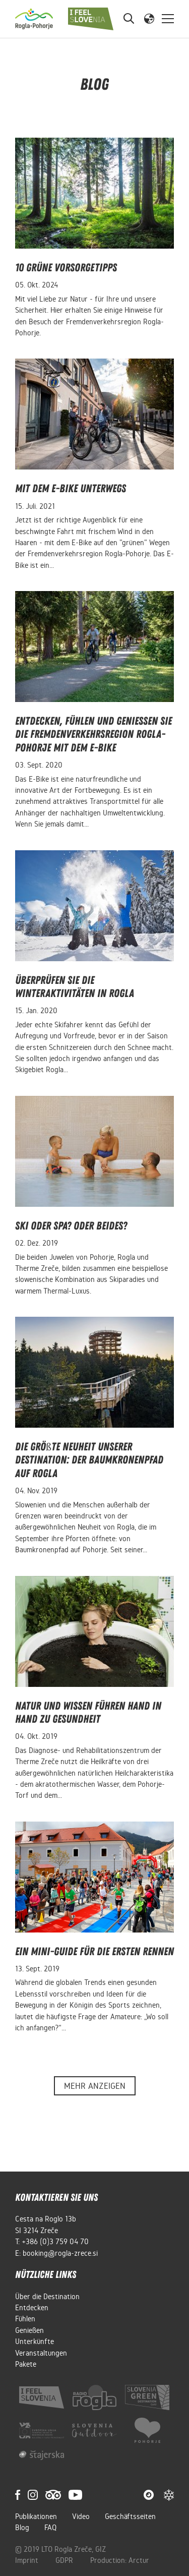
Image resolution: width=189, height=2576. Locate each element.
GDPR (65, 2560)
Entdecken (31, 2307)
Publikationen (36, 2516)
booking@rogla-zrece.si (60, 2253)
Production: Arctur (119, 2560)
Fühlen (25, 2318)
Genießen (29, 2330)
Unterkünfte (34, 2341)
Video (81, 2516)
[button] (149, 18)
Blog (22, 2527)
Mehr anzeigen (94, 2086)
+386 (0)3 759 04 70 (55, 2241)
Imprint (27, 2560)
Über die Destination (47, 2296)
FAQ (50, 2527)
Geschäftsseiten (130, 2516)
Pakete (25, 2364)
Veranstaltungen (41, 2353)
